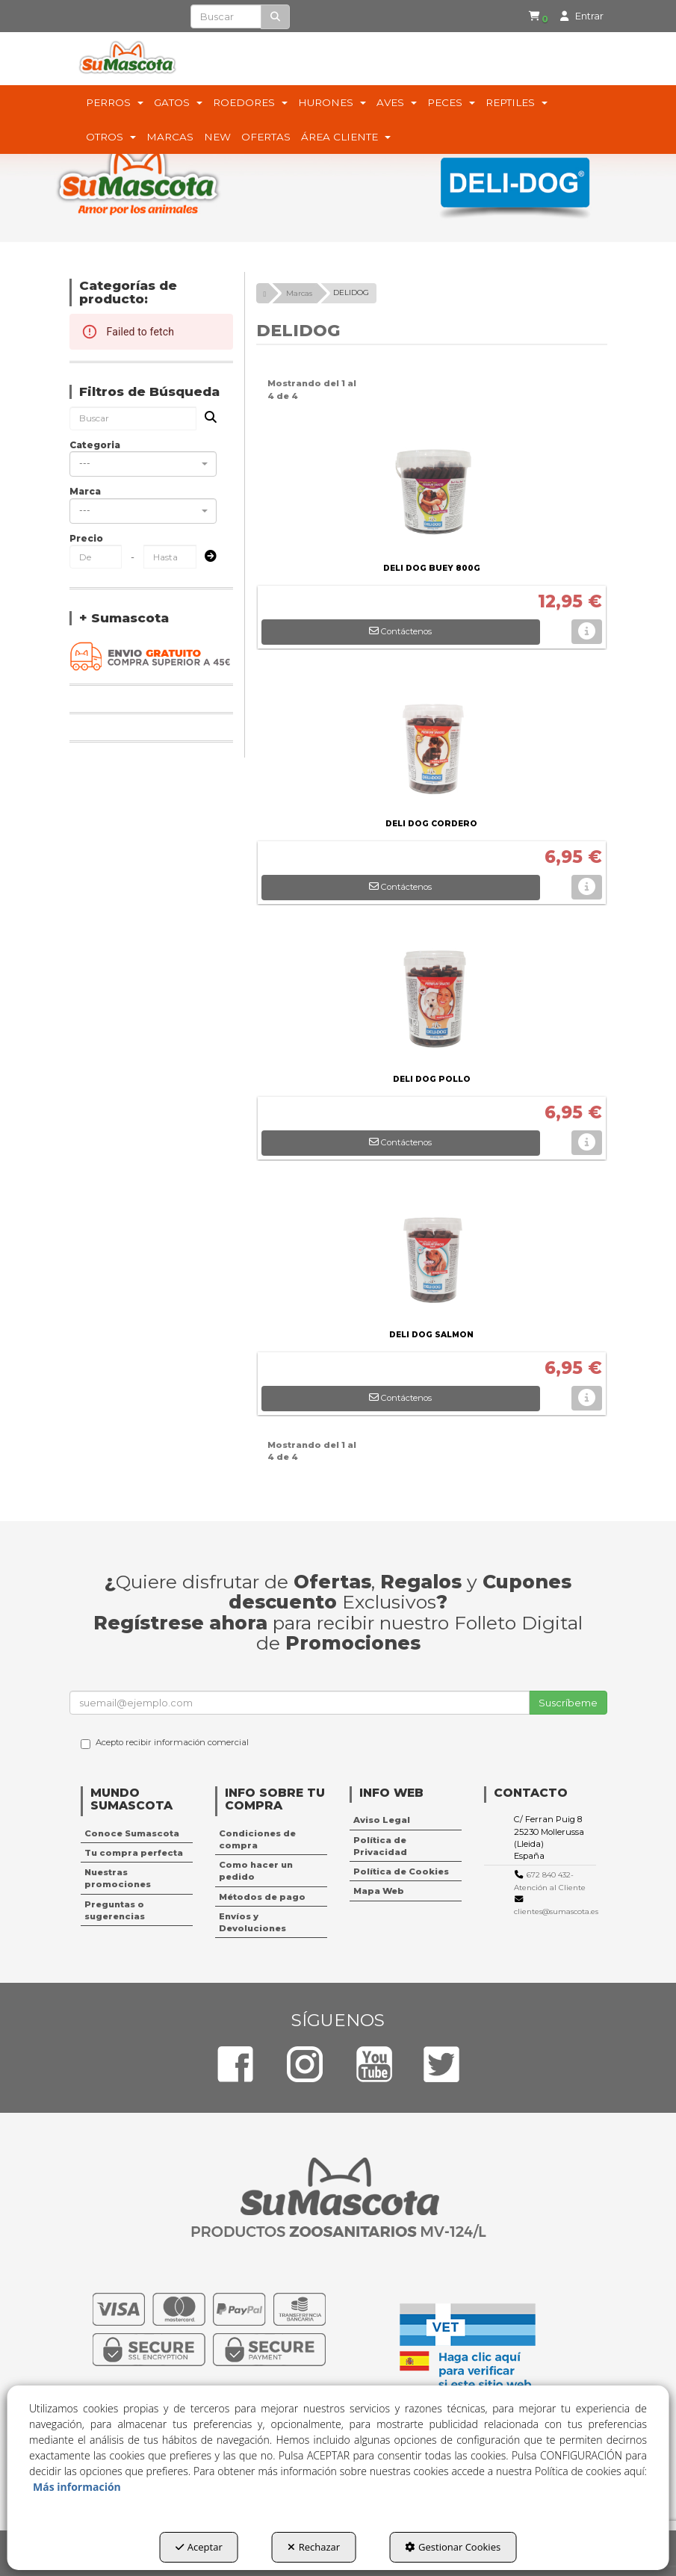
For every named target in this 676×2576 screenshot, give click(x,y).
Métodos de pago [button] (262, 1897)
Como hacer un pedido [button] (256, 1871)
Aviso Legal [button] (381, 1820)
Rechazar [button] (314, 2547)
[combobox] (143, 464)
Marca (85, 491)
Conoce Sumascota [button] (131, 1833)
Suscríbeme (568, 1703)
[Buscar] (275, 16)
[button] (537, 16)
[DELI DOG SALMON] (431, 1250)
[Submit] (206, 557)
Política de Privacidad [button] (380, 1846)
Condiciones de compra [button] (257, 1839)
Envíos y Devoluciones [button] (252, 1922)
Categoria (94, 445)
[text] (225, 16)
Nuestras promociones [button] (117, 1878)
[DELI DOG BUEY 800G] (431, 484)
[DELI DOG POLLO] (431, 995)
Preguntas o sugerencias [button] (114, 1910)
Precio (86, 538)
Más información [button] (77, 2487)
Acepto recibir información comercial (165, 1743)
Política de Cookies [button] (401, 1871)
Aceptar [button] (199, 2547)
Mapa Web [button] (378, 1891)
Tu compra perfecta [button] (133, 1853)
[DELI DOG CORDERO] (431, 739)
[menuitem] (534, 16)
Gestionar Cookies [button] (452, 2547)
